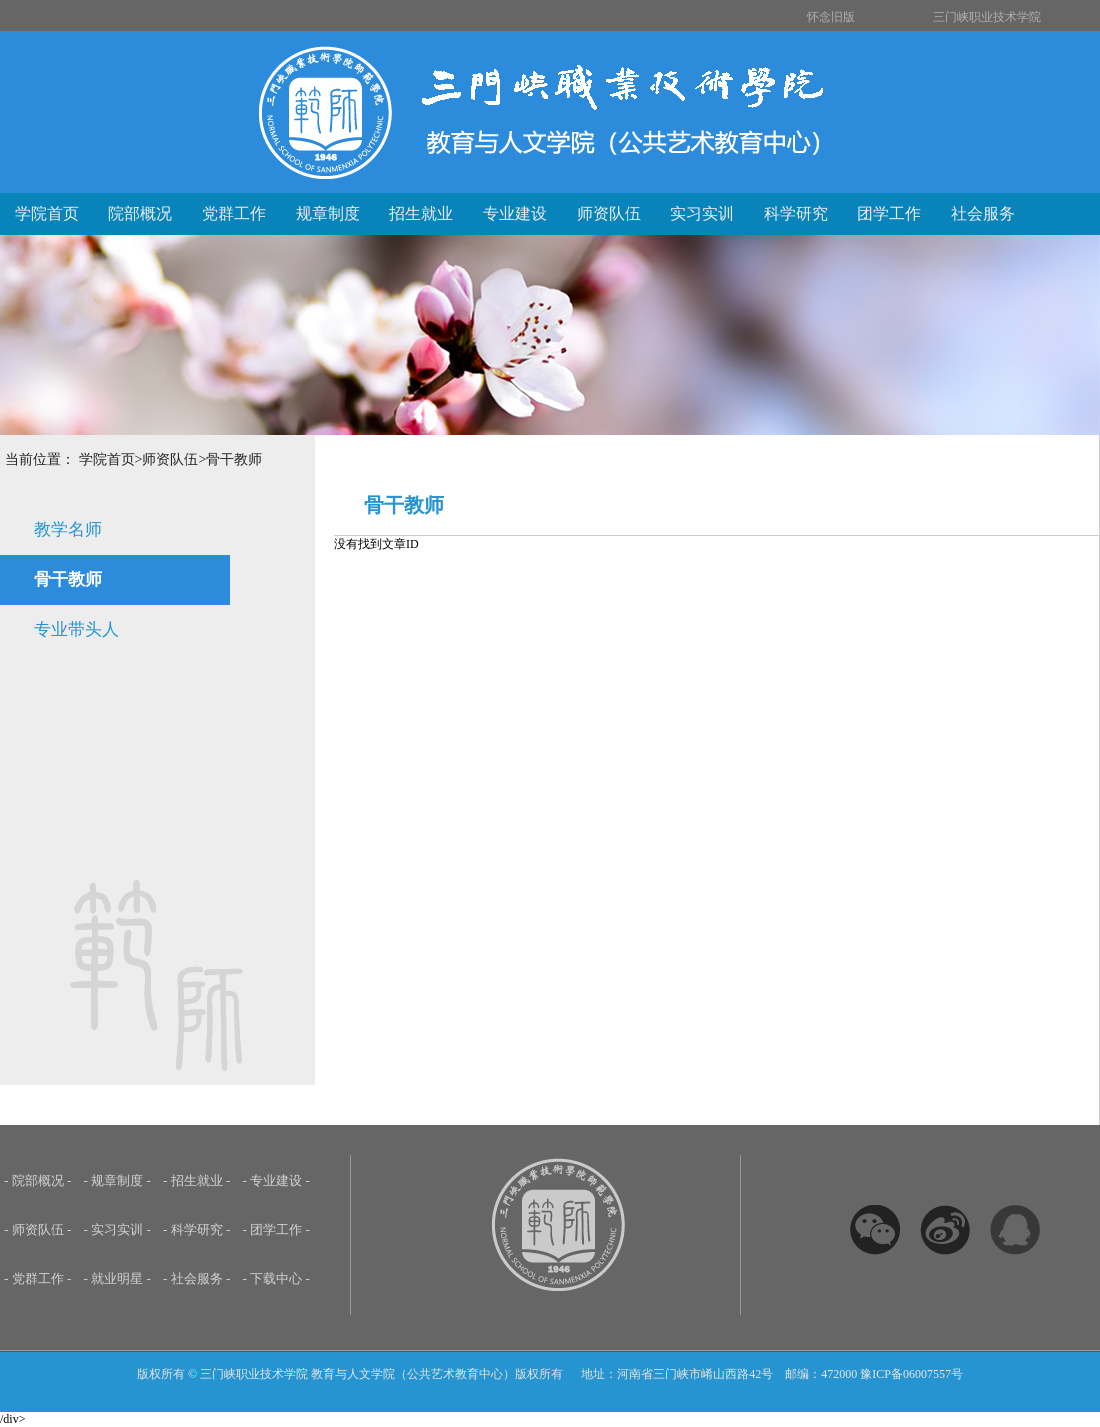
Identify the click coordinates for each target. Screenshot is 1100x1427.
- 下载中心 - (277, 1278)
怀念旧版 (831, 17)
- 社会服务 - (197, 1278)
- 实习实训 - (118, 1229)
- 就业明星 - (118, 1278)
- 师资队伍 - (38, 1229)
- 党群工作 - (38, 1278)
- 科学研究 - (197, 1229)
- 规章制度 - (118, 1180)
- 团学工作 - (277, 1229)
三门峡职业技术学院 (987, 17)
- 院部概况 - (38, 1180)
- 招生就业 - (197, 1180)
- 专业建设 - (277, 1180)
